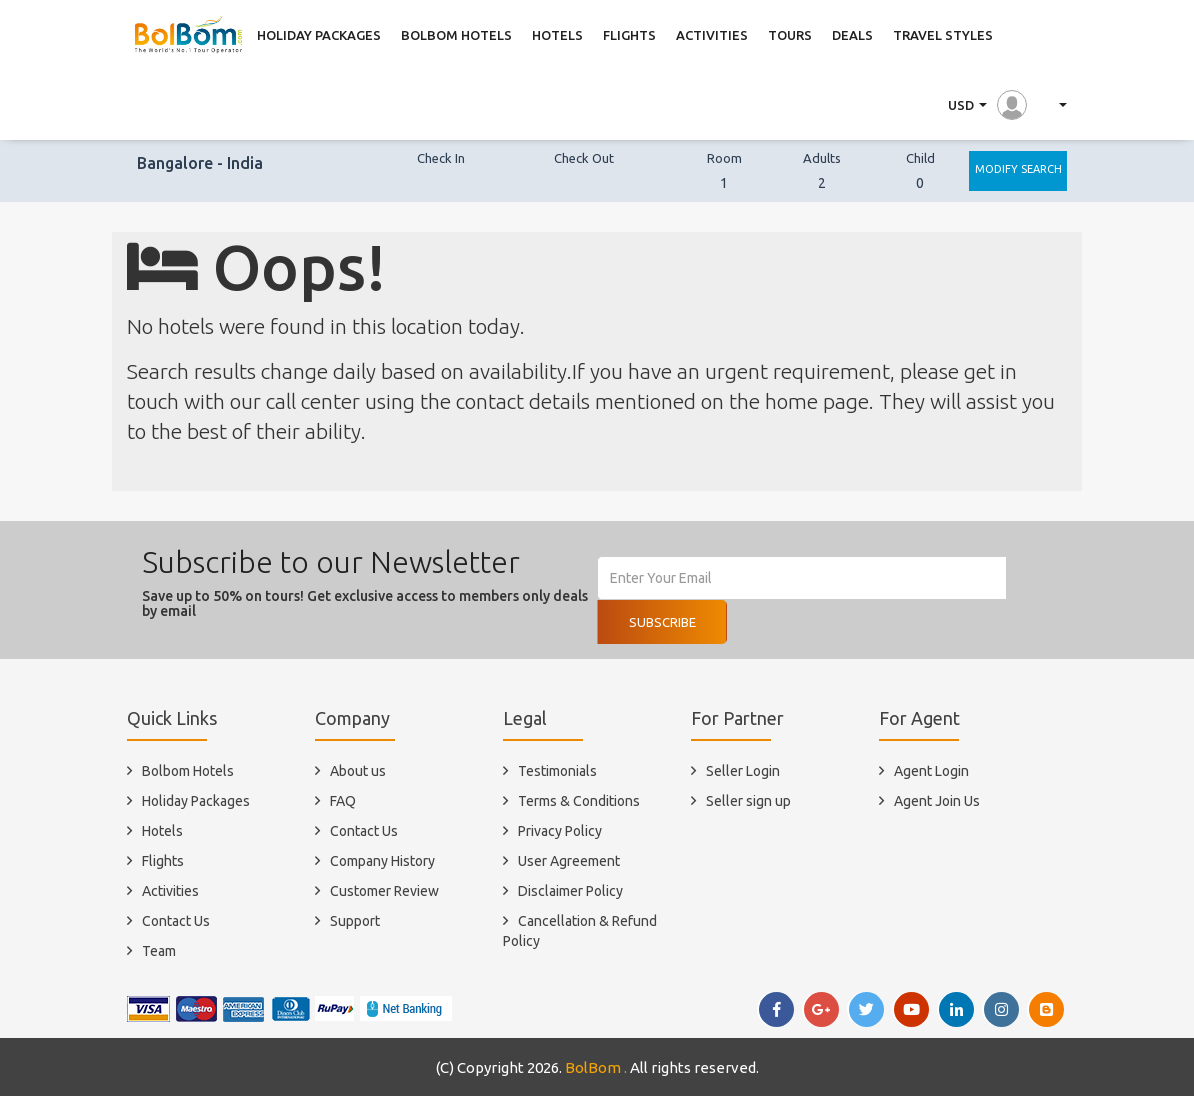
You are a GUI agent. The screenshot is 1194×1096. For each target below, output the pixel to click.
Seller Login (743, 771)
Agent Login (931, 771)
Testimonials (557, 771)
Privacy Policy (560, 831)
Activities (170, 891)
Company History (382, 861)
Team (159, 951)
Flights (163, 861)
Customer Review (384, 891)
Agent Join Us (937, 801)
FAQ (343, 801)
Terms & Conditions (579, 801)
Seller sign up (748, 801)
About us (358, 771)
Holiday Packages (196, 801)
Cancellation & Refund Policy (580, 931)
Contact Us (176, 921)
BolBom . (596, 1067)
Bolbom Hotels (188, 771)
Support (355, 921)
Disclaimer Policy (570, 891)
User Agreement (569, 861)
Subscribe (662, 622)
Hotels (162, 831)
